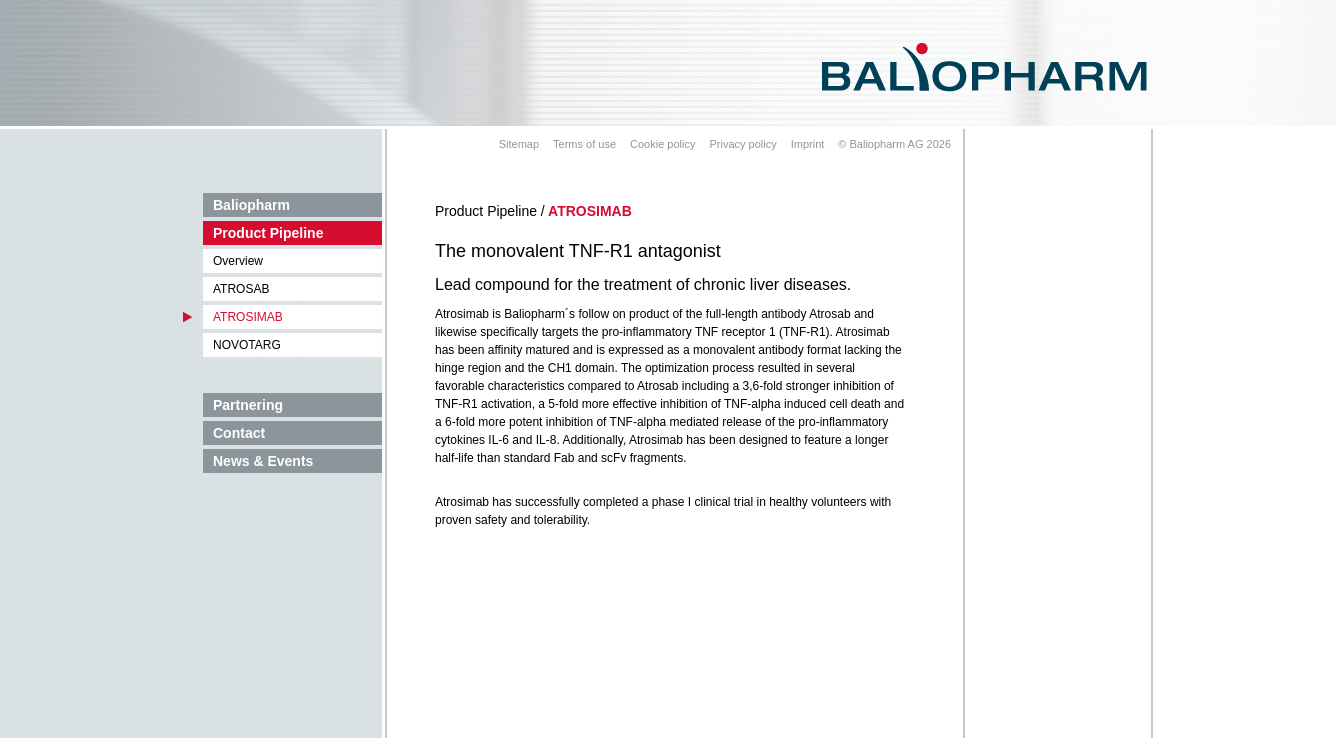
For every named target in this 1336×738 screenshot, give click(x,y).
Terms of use (584, 144)
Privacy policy (742, 144)
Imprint (808, 144)
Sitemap (519, 144)
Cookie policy (662, 144)
